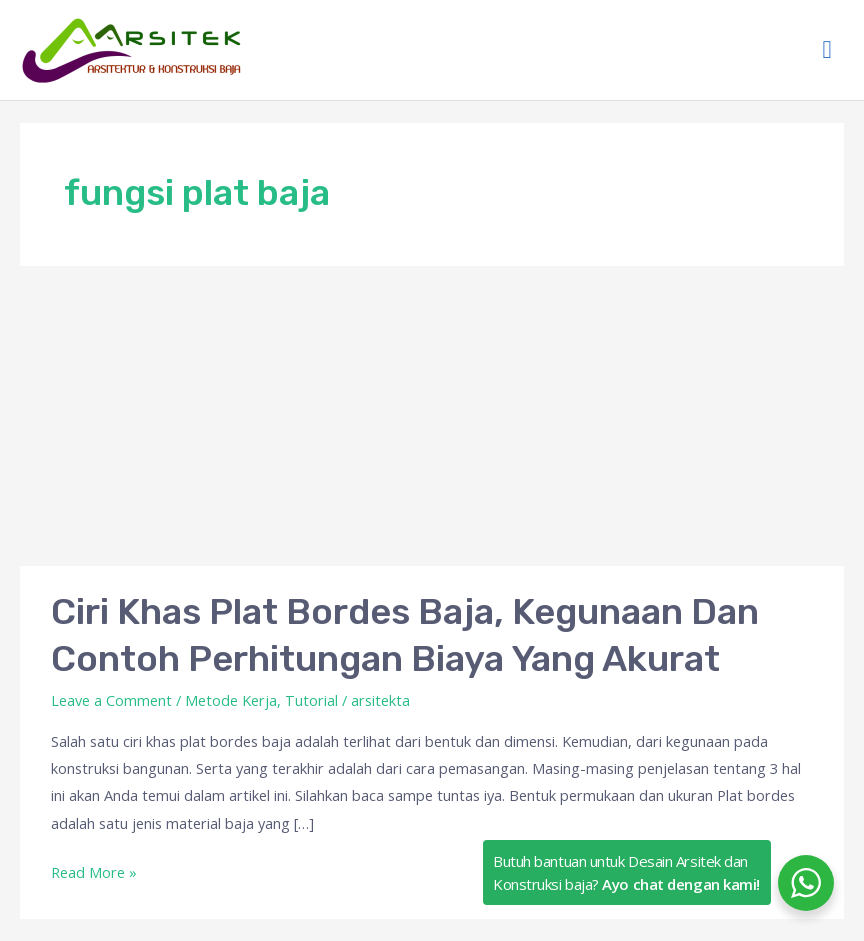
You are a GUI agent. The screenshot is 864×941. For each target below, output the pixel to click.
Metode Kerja (231, 700)
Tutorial (311, 700)
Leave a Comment (111, 700)
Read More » (94, 872)
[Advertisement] (432, 416)
